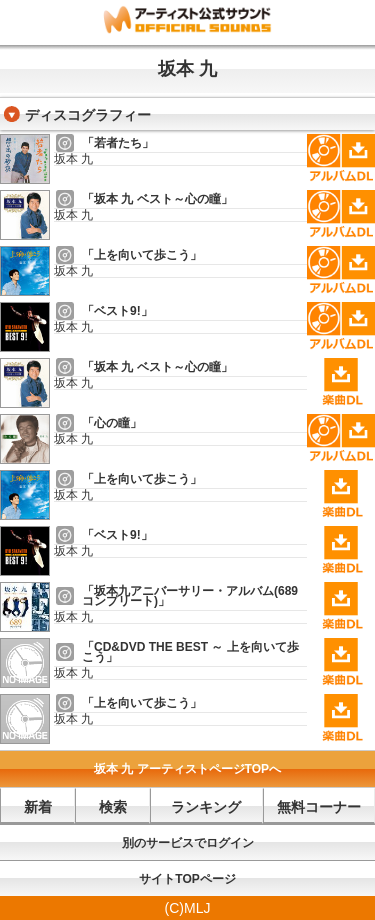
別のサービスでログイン (188, 843)
